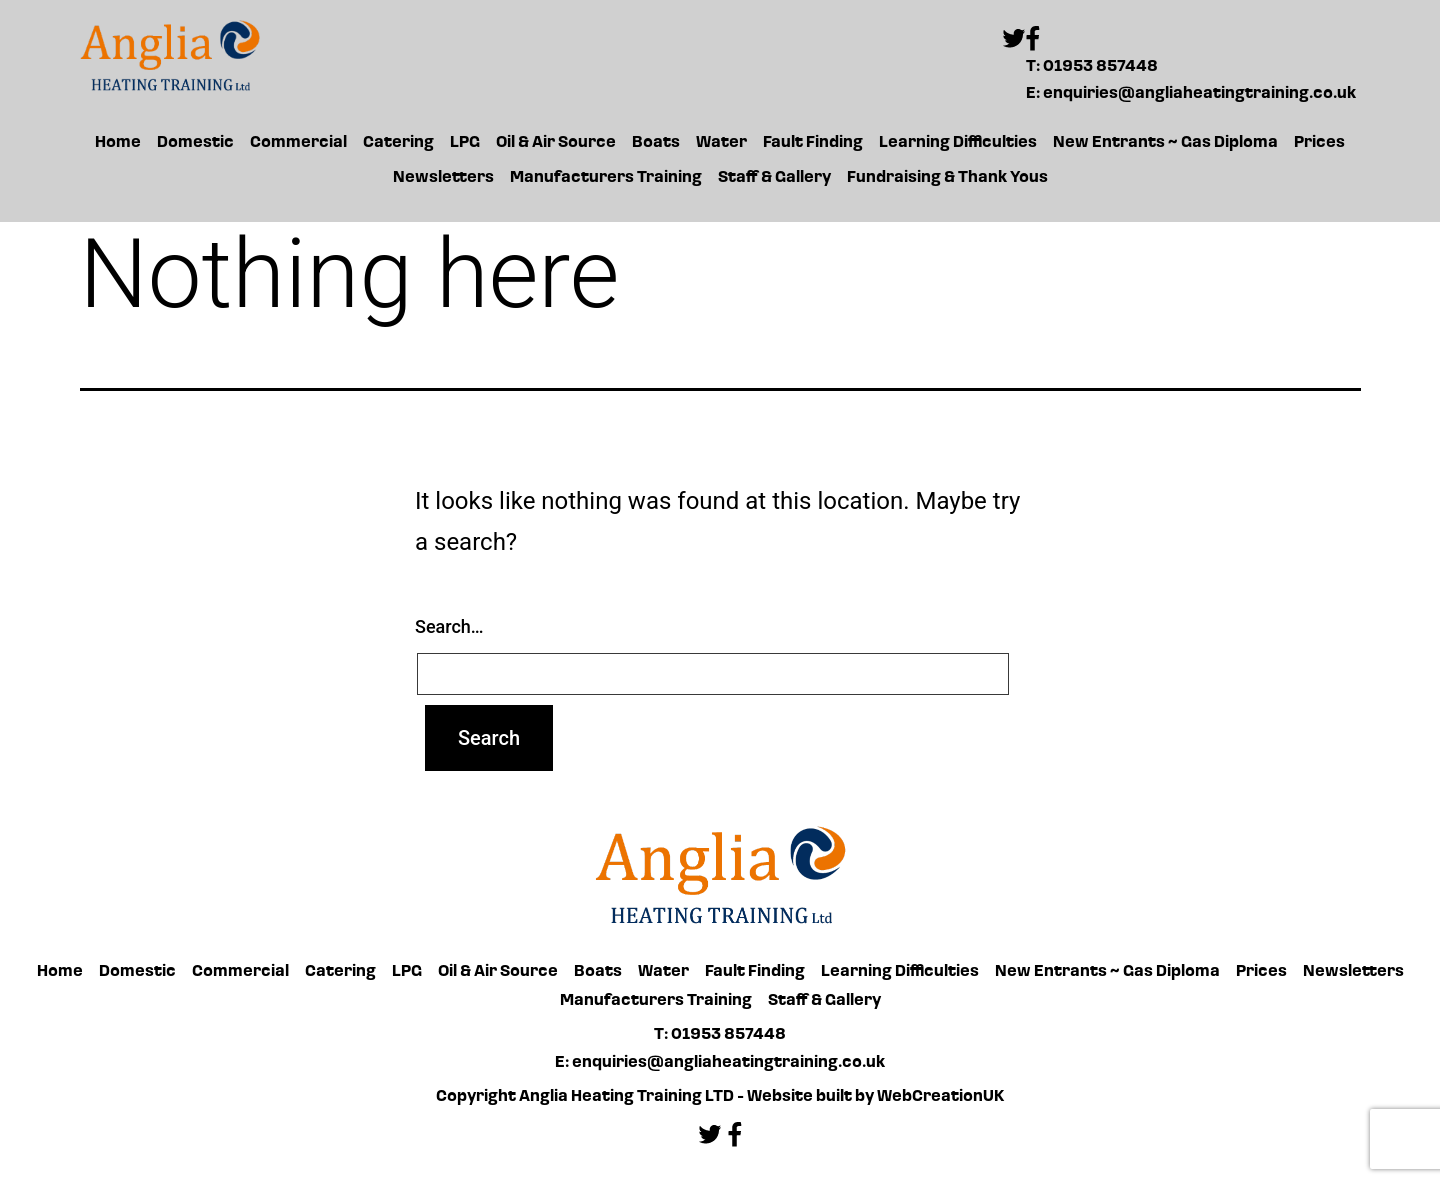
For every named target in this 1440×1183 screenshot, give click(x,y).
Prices (1319, 143)
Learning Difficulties (958, 143)
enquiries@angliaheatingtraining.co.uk (1199, 94)
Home (118, 143)
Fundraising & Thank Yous (947, 178)
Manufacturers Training (606, 178)
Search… (449, 626)
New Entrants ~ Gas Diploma (1165, 143)
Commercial (298, 143)
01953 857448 (1100, 67)
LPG (465, 143)
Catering (398, 143)
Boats (656, 143)
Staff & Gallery (774, 178)
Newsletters (443, 178)
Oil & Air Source (556, 143)
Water (721, 143)
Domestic (195, 143)
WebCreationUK (941, 1097)
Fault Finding (813, 143)
